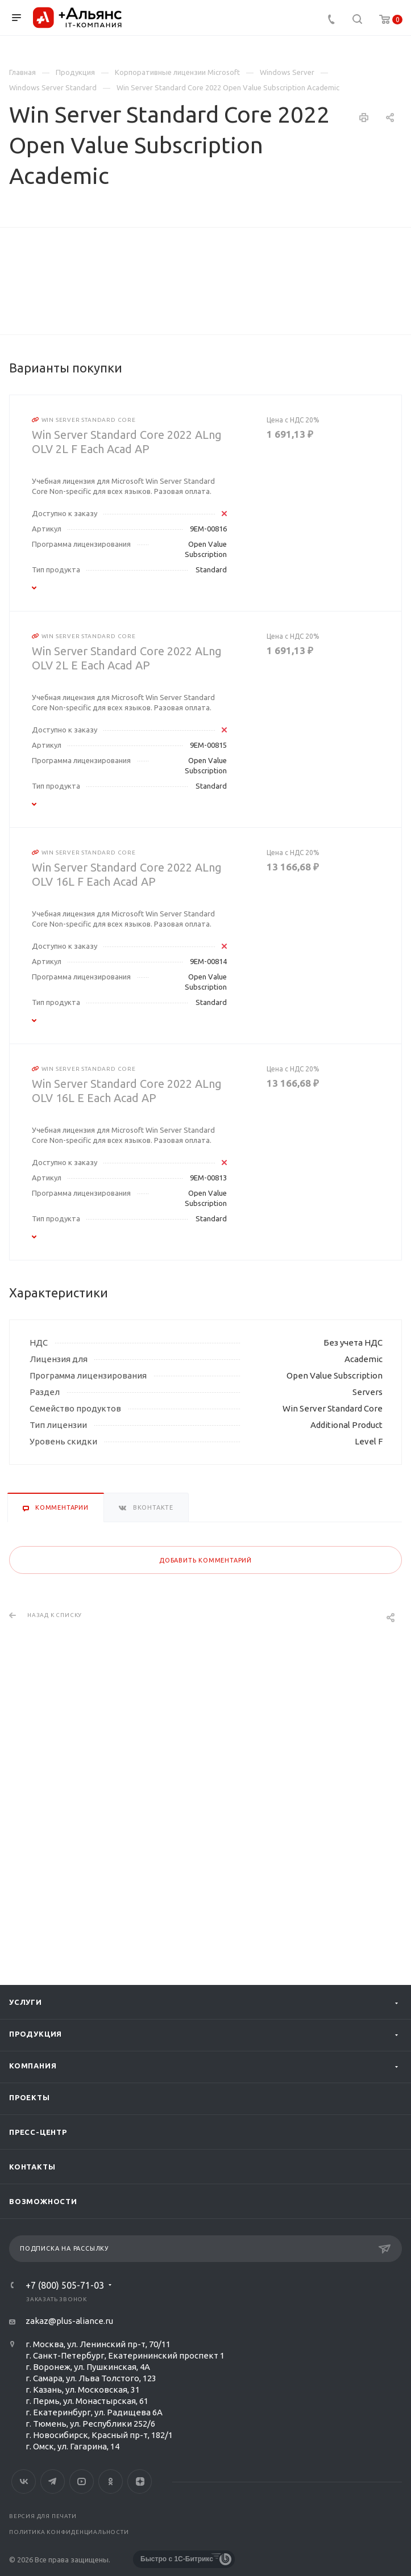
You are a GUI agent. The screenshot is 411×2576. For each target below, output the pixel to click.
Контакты (32, 2167)
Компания (32, 2066)
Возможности (43, 2201)
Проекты (29, 2097)
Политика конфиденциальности (69, 2532)
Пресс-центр (38, 2132)
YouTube (81, 2481)
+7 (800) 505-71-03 (65, 2285)
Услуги (25, 2002)
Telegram (52, 2481)
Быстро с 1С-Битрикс (176, 2559)
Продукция (35, 2034)
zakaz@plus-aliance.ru (69, 2321)
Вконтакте (23, 2481)
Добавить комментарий (205, 1815)
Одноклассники (110, 2481)
